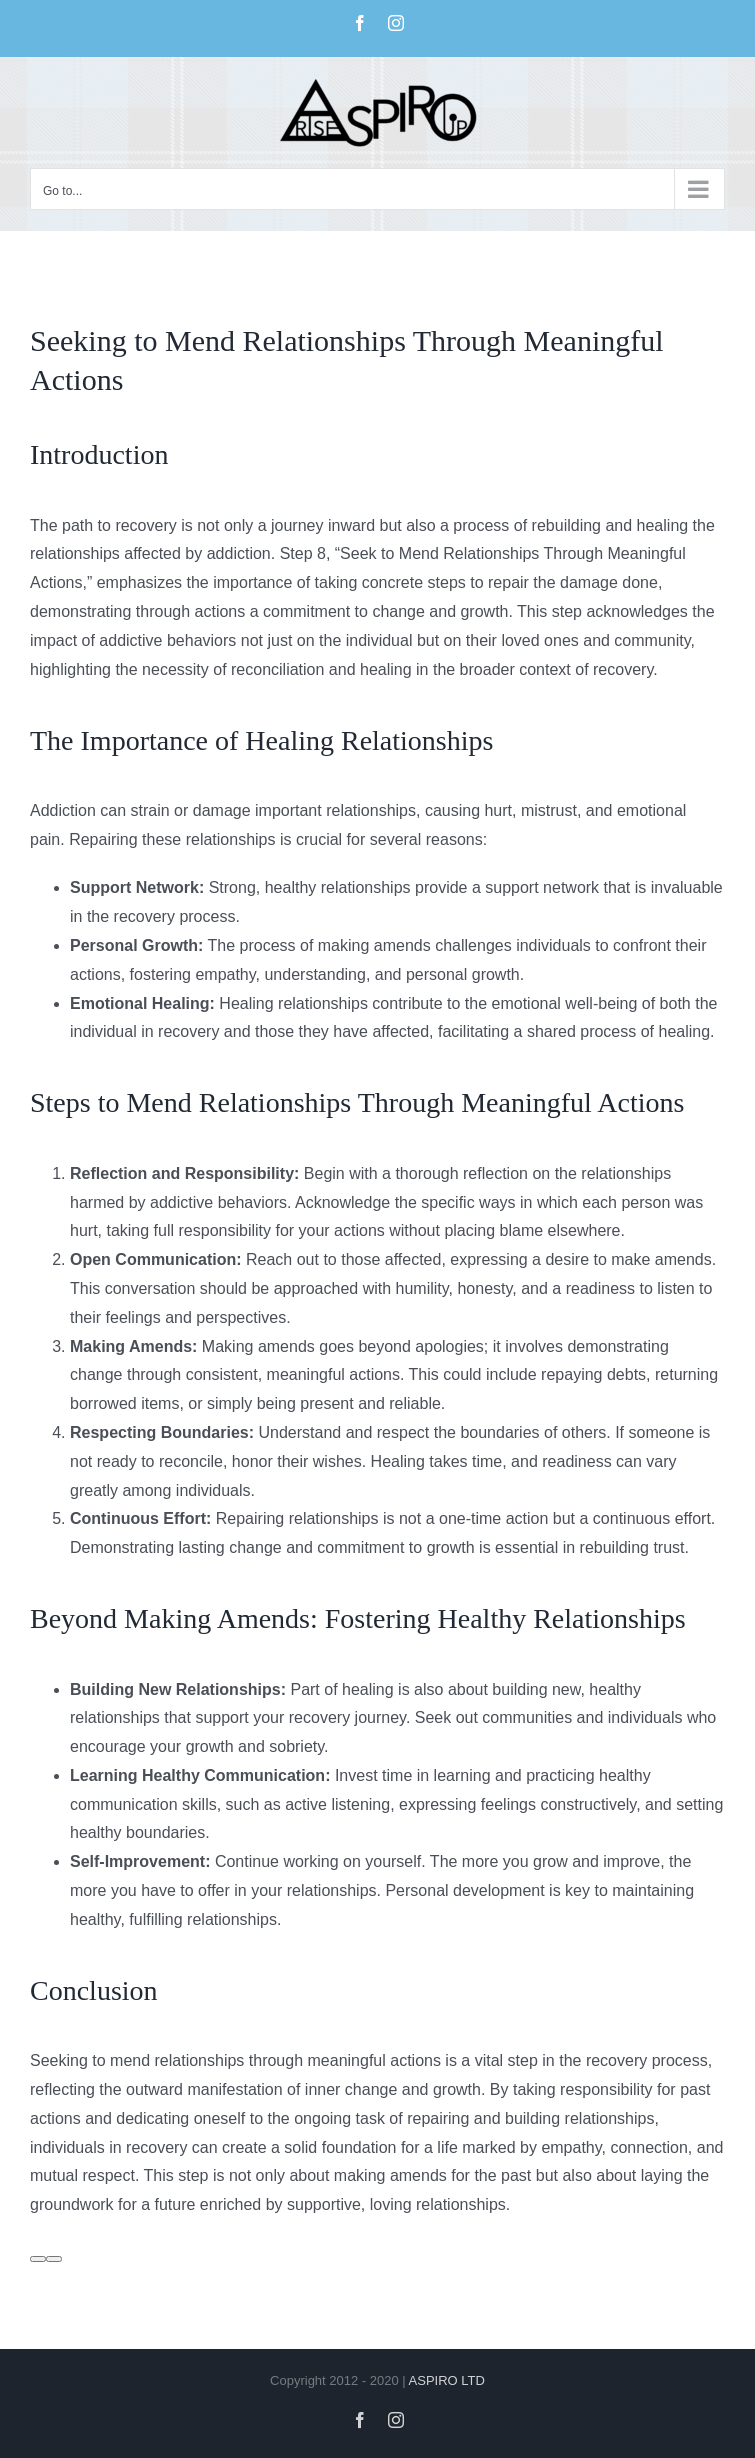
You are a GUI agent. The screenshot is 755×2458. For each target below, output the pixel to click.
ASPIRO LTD (447, 2380)
